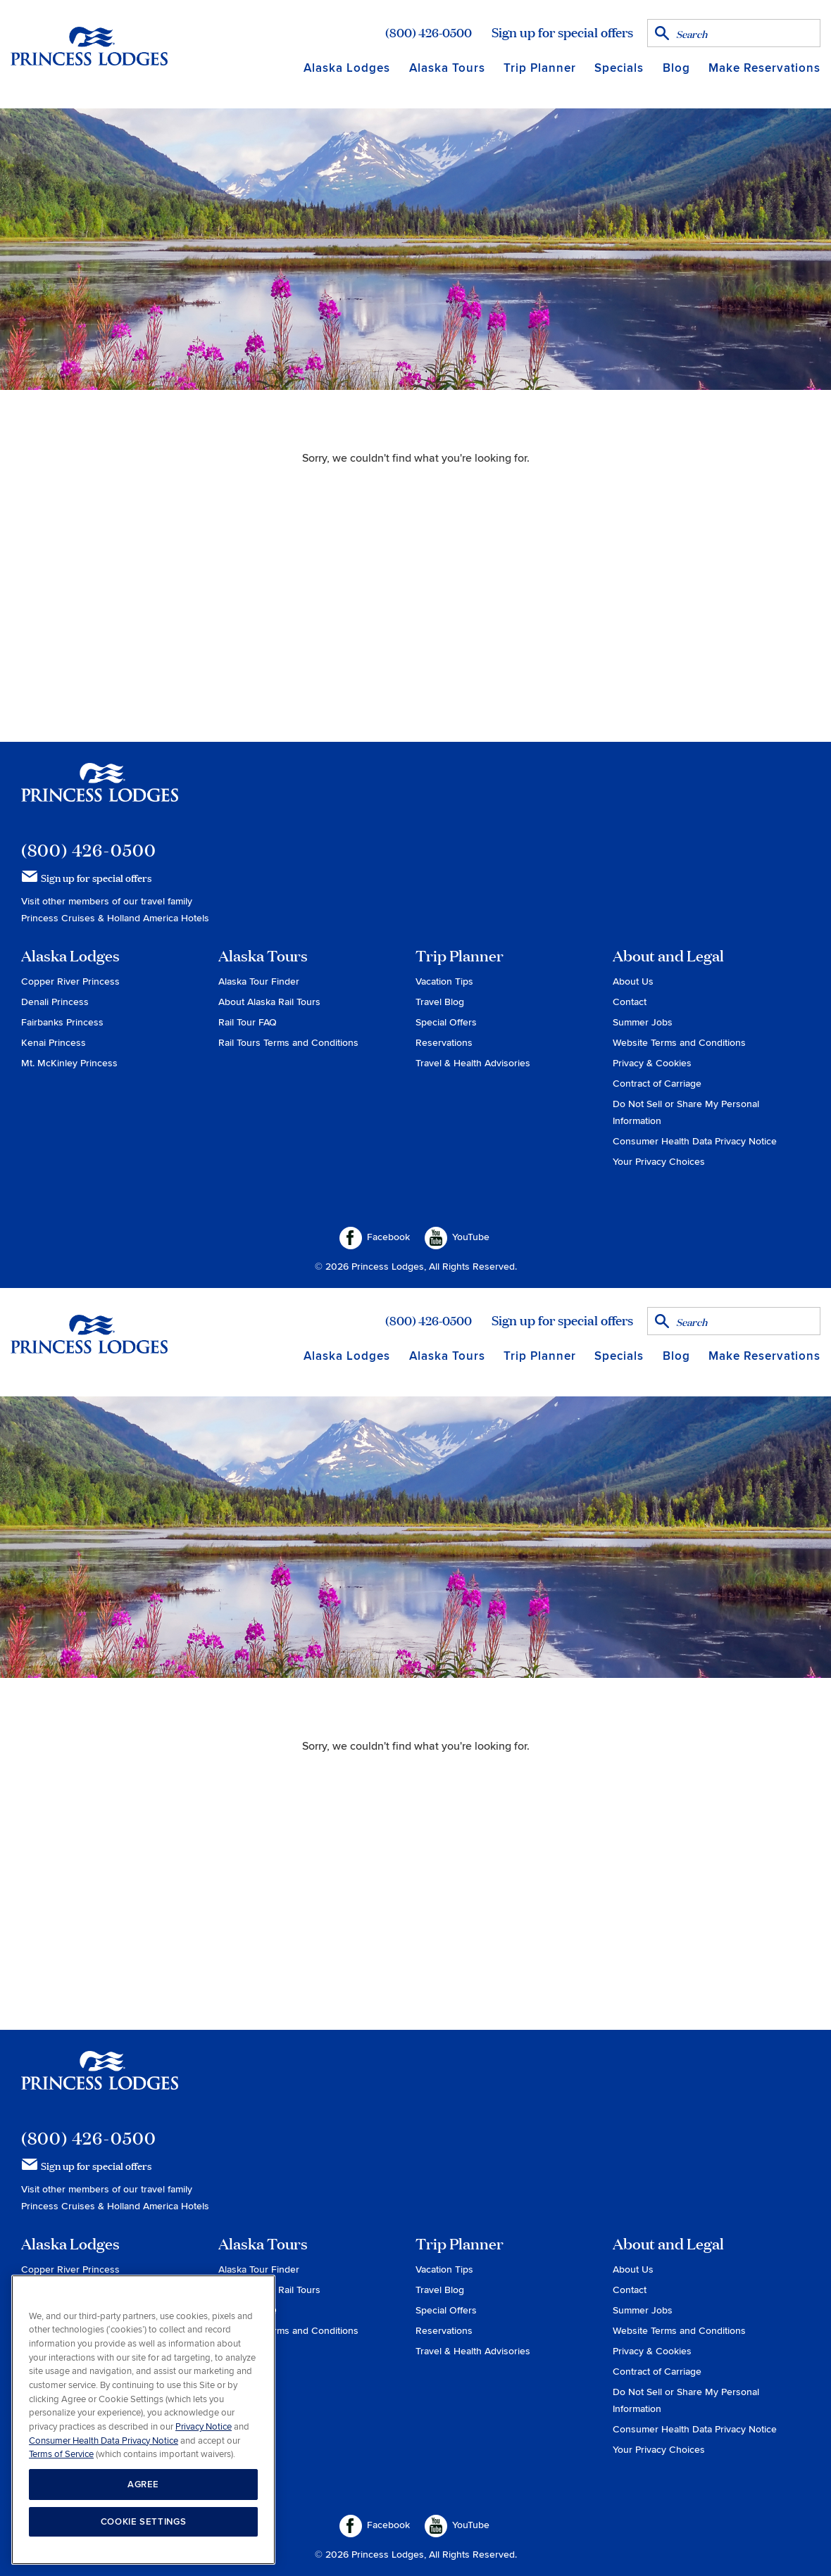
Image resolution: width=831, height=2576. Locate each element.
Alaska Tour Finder (258, 981)
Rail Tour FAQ (247, 1022)
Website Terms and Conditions (679, 1043)
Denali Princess (55, 1002)
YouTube (457, 1238)
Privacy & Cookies (652, 1063)
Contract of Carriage (657, 1084)
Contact (629, 1002)
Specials (619, 68)
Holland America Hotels (158, 918)
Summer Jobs (643, 1022)
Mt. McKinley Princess (69, 1063)
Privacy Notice (203, 2426)
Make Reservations (764, 68)
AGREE (143, 2484)
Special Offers (446, 1022)
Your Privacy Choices (659, 1162)
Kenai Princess (53, 1043)
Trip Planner (540, 68)
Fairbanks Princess (62, 1022)
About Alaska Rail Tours (269, 1002)
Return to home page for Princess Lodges (89, 46)
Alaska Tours (447, 68)
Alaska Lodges (347, 68)
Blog (676, 68)
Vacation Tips (444, 981)
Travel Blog (440, 1002)
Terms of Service (61, 2454)
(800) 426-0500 (428, 32)
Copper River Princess (70, 981)
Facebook (374, 1238)
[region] (143, 2420)
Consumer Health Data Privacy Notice (695, 1141)
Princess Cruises (59, 918)
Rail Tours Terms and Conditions (288, 1043)
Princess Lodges (99, 791)
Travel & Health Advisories (473, 1063)
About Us (633, 981)
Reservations (444, 1043)
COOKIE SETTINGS (144, 2521)
